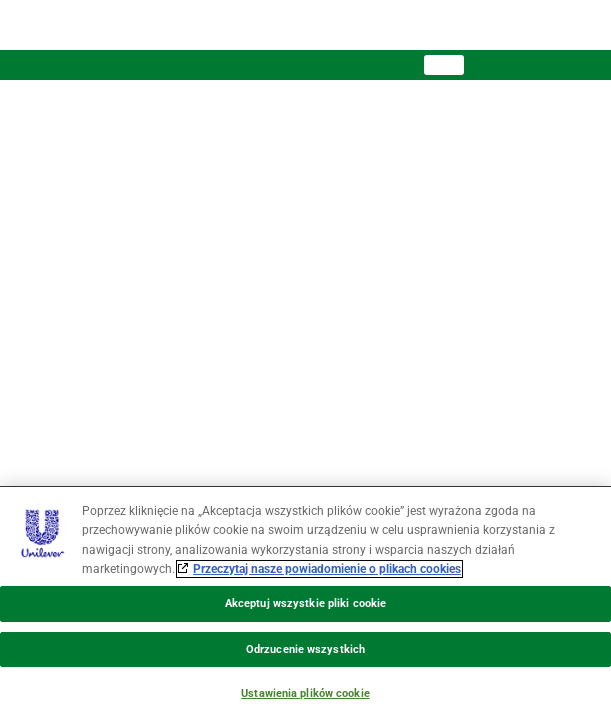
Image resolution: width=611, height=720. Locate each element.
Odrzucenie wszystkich (305, 649)
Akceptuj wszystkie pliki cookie (305, 603)
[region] (305, 603)
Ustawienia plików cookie (305, 693)
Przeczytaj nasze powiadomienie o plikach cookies (327, 569)
